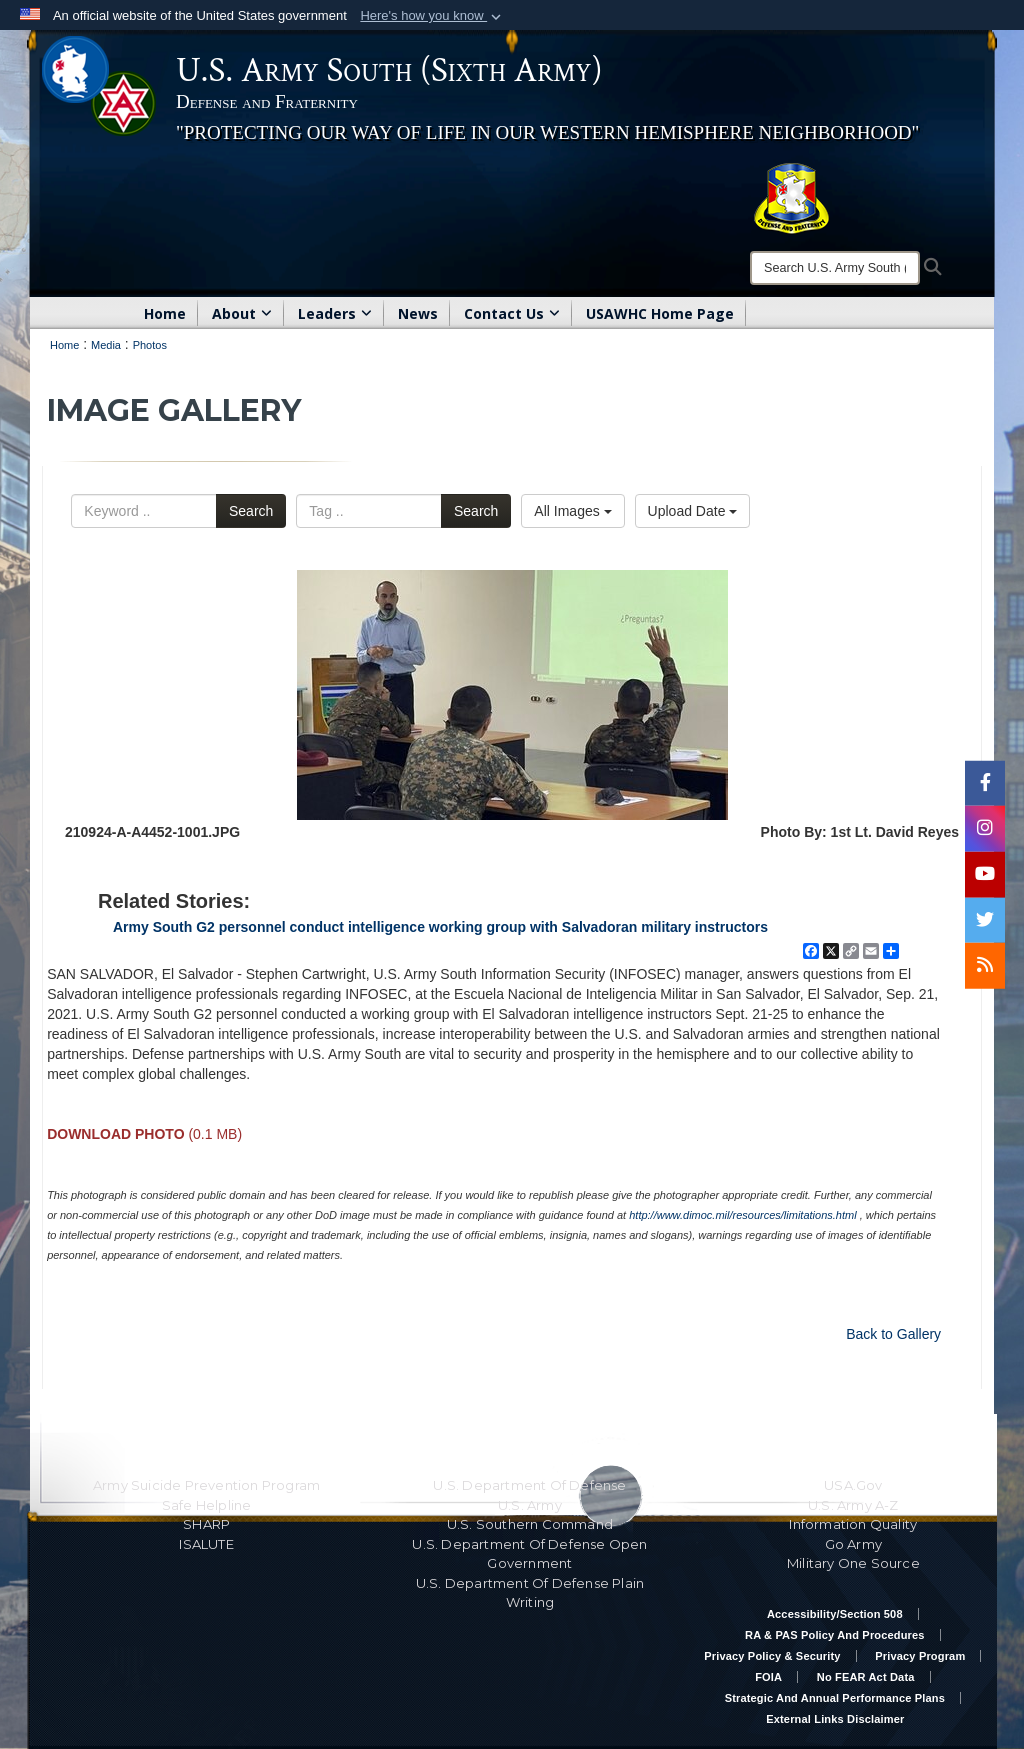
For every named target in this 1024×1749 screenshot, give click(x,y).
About (242, 313)
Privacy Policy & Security (772, 1656)
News (418, 313)
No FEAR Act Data (866, 1677)
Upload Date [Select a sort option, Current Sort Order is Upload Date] (693, 511)
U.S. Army (530, 1505)
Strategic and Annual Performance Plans (835, 1698)
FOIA (768, 1677)
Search (251, 511)
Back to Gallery (893, 1334)
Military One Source (853, 1563)
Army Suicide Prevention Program (206, 1485)
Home (165, 313)
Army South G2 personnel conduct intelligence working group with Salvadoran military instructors (440, 927)
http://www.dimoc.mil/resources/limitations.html (742, 1215)
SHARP (206, 1524)
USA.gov (853, 1485)
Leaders (335, 313)
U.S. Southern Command (530, 1524)
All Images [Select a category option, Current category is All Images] (572, 511)
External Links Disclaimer (835, 1719)
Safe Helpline (207, 1505)
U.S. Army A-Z (853, 1505)
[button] (432, 16)
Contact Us (512, 313)
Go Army (853, 1544)
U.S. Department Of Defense (529, 1485)
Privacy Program (920, 1656)
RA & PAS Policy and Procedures (835, 1635)
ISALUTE (206, 1544)
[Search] (835, 268)
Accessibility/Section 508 (835, 1614)
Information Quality (853, 1524)
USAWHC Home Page (660, 313)
